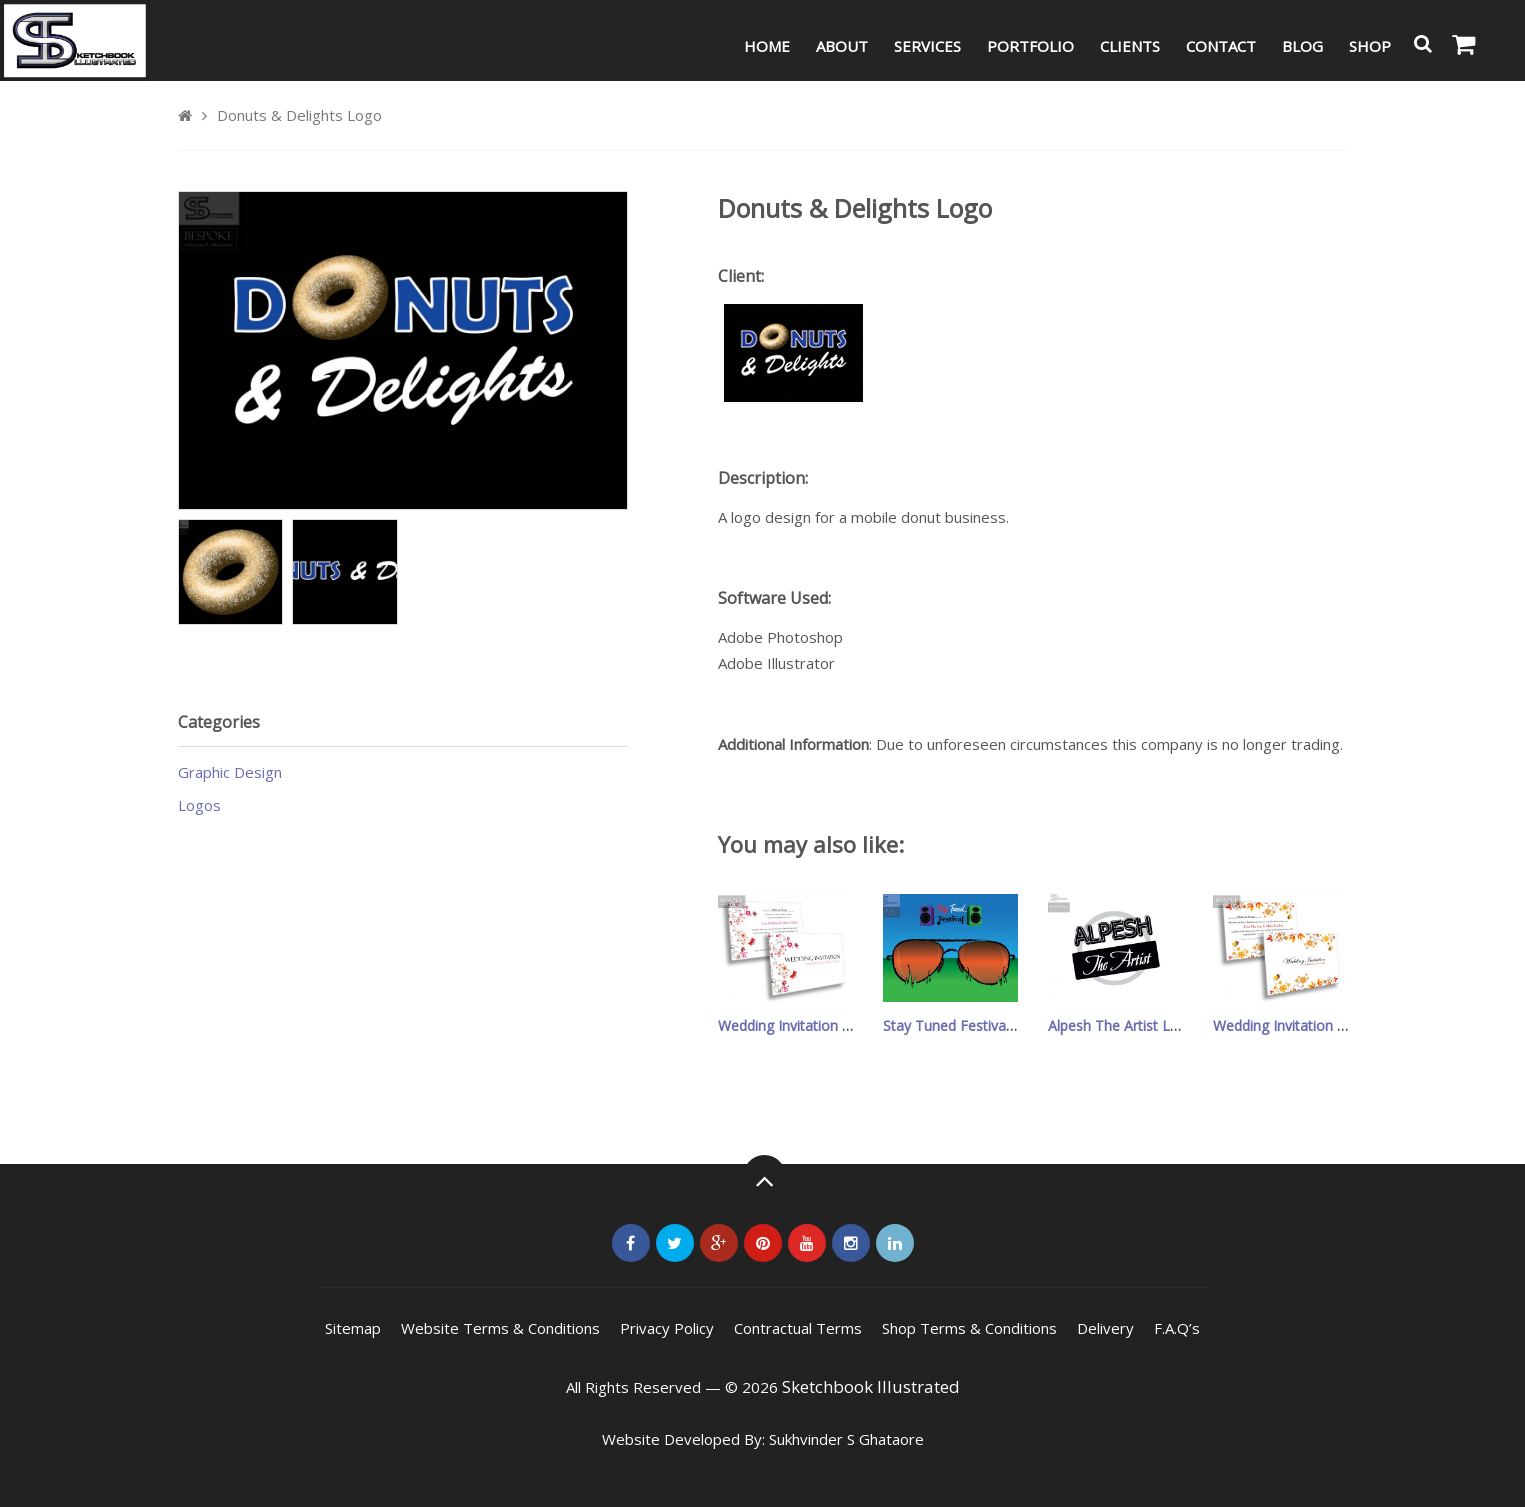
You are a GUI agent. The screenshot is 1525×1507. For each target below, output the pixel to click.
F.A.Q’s (1177, 1328)
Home (767, 46)
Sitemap (353, 1328)
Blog (1302, 46)
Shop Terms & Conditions (969, 1328)
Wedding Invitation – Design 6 (1309, 1025)
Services (927, 46)
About (842, 46)
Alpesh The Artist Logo (1122, 1025)
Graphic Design (230, 772)
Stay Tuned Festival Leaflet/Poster (994, 1025)
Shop (1370, 46)
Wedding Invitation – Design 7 (814, 1025)
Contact (1221, 46)
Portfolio (1030, 46)
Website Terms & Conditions (500, 1328)
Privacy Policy (667, 1328)
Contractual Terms (798, 1328)
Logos (199, 805)
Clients (1130, 46)
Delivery (1105, 1328)
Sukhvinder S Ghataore (846, 1439)
